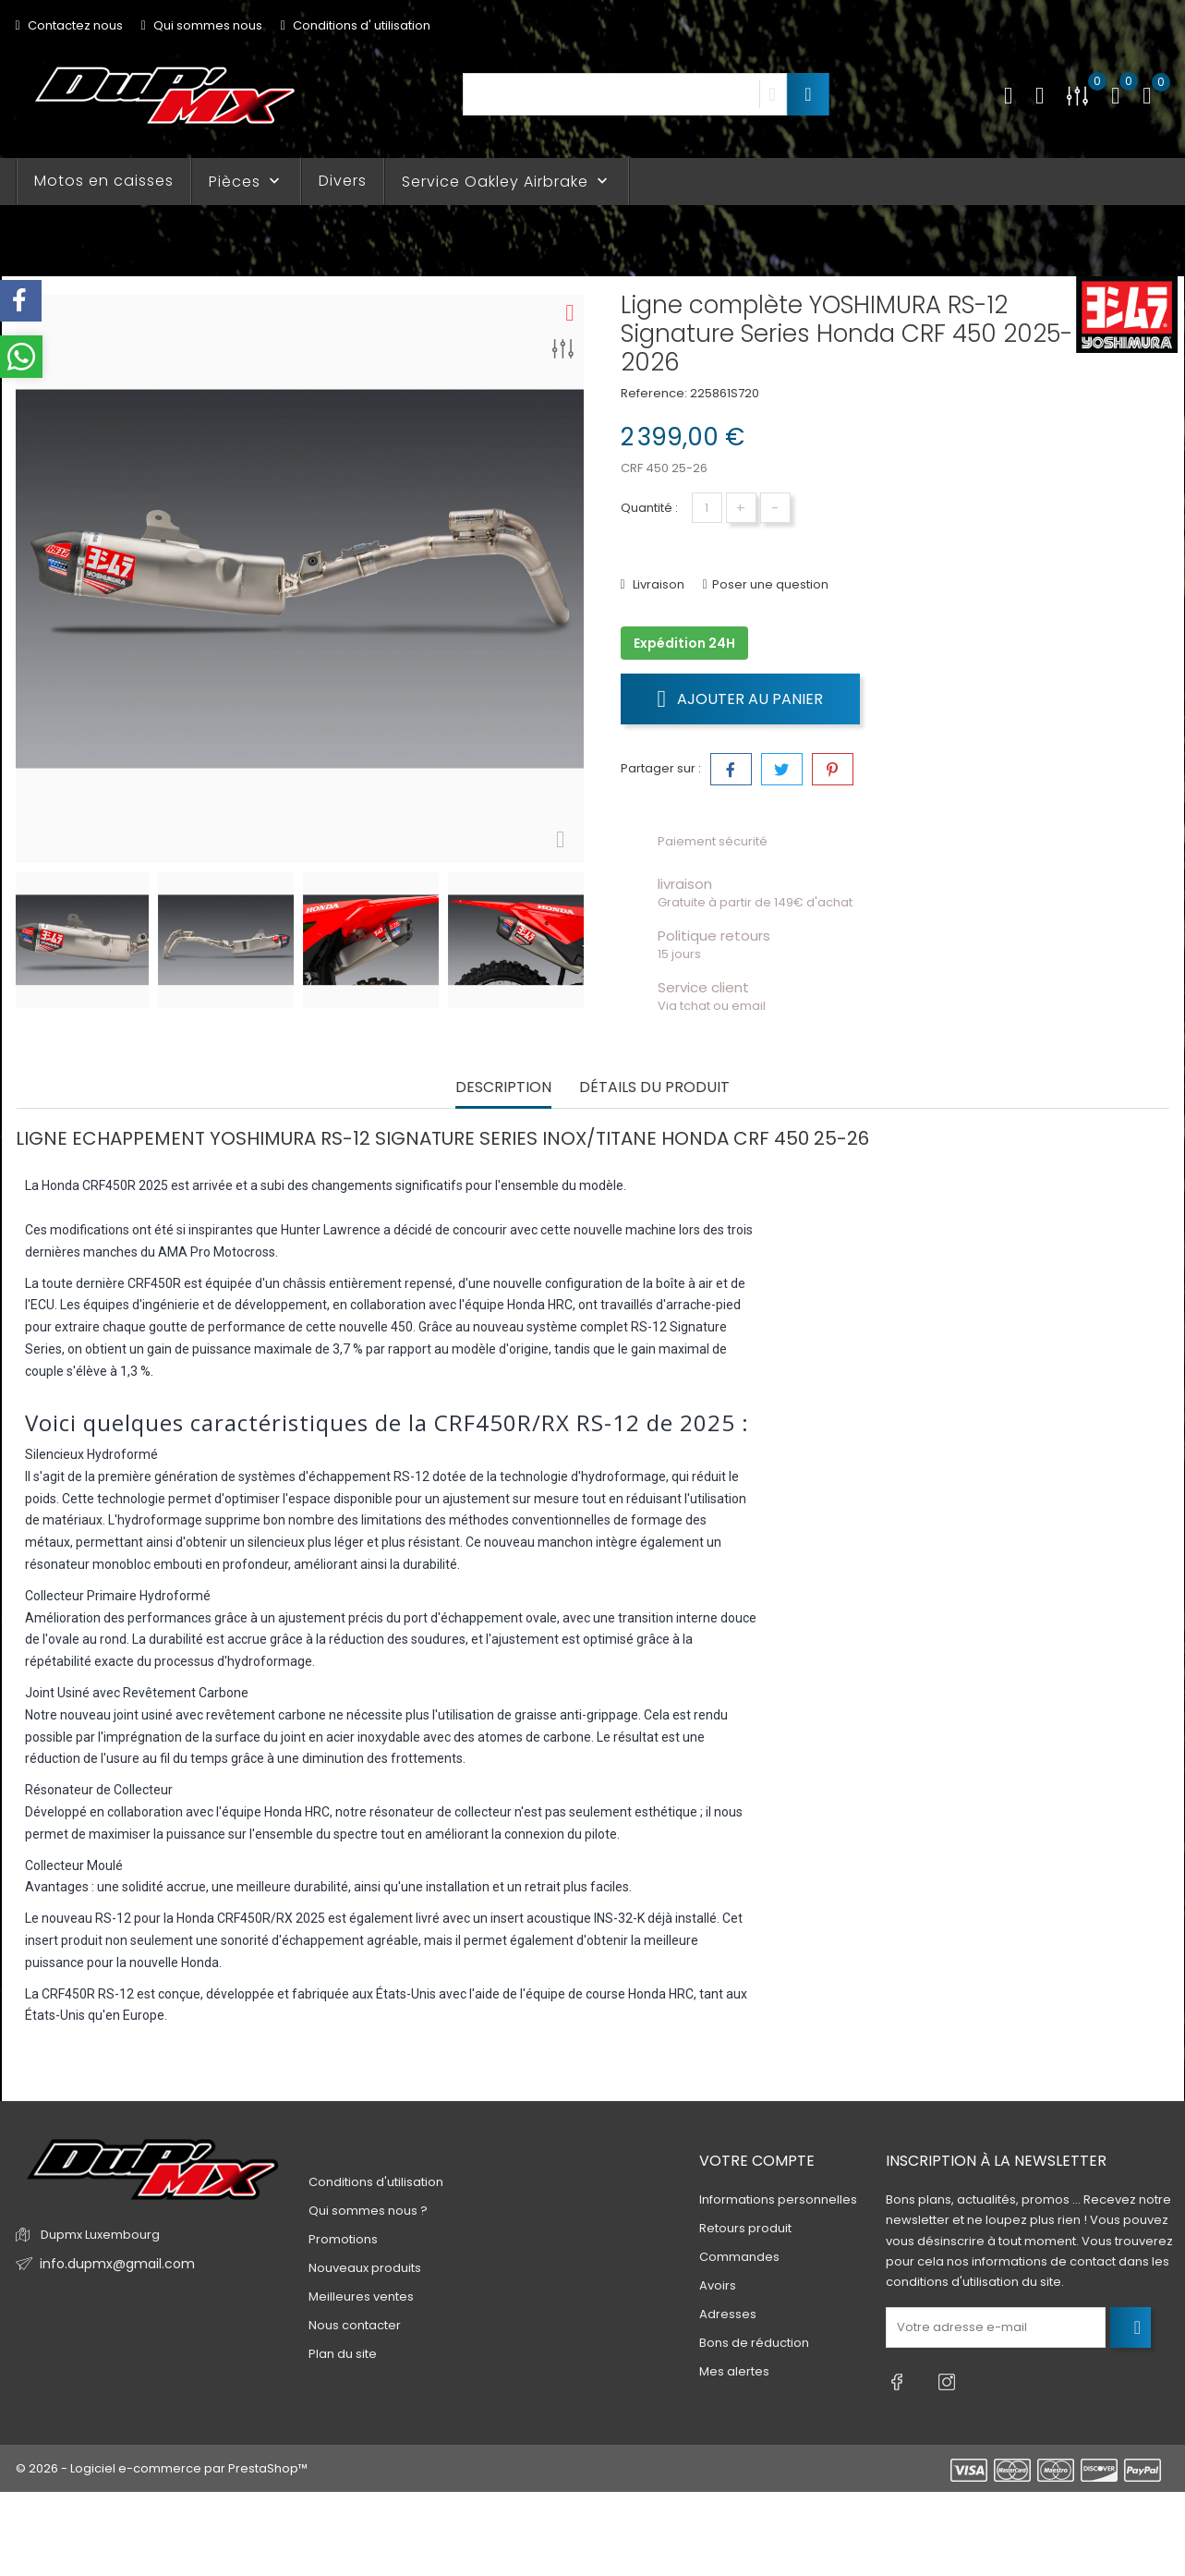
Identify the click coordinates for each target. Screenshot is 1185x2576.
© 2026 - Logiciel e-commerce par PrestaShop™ (162, 2460)
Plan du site (342, 2354)
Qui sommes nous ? (368, 2210)
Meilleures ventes (361, 2296)
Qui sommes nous (201, 25)
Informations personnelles (778, 2200)
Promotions (343, 2239)
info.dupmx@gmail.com (111, 2264)
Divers (343, 180)
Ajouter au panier (741, 698)
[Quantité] (707, 507)
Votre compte (757, 2160)
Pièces (246, 181)
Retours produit (745, 2229)
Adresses (727, 2315)
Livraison (657, 584)
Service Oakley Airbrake (506, 181)
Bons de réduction (754, 2343)
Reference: (654, 393)
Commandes (739, 2257)
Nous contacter (354, 2325)
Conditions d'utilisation (375, 2182)
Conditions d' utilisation (355, 25)
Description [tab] (503, 1088)
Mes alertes (734, 2372)
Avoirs (717, 2286)
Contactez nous (69, 25)
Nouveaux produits (364, 2268)
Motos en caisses (104, 180)
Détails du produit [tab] (654, 1088)
